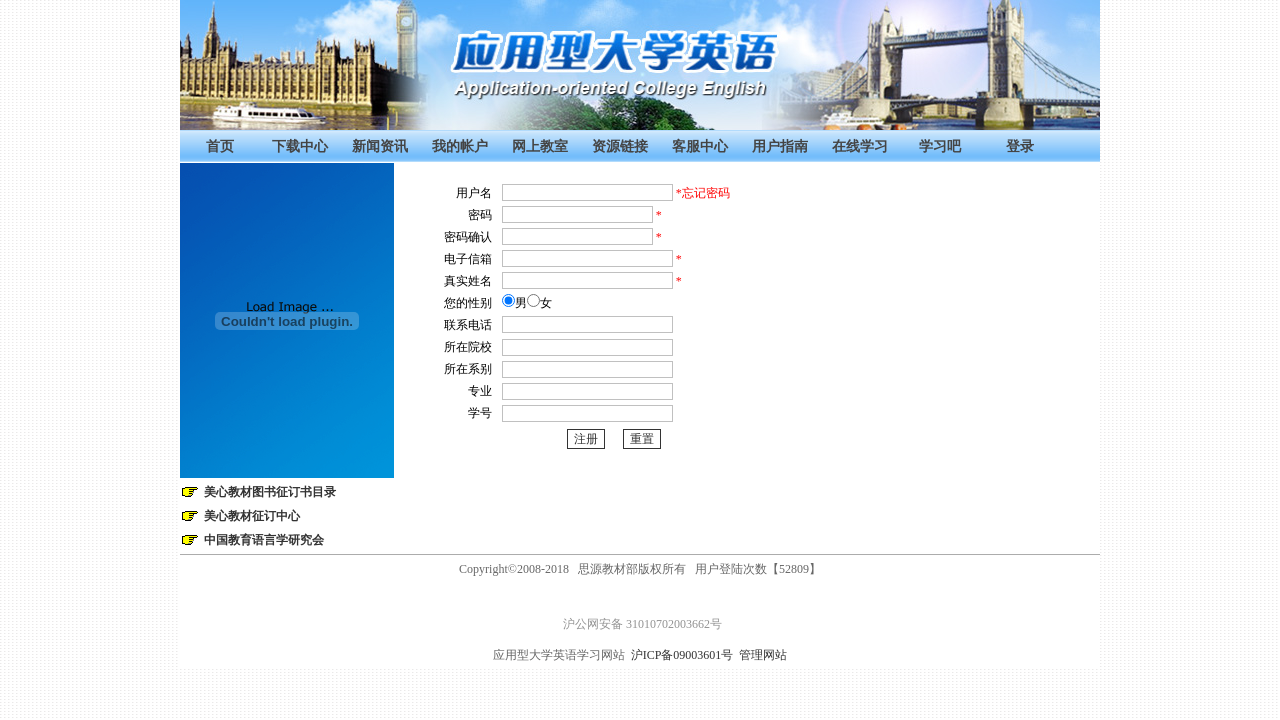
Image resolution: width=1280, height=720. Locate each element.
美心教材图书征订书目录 (270, 492)
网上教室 (540, 146)
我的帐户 (460, 146)
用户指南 (780, 146)
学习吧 (940, 146)
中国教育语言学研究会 (264, 540)
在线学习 (860, 146)
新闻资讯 (380, 146)
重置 (642, 439)
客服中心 (700, 146)
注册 (586, 439)
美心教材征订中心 (252, 516)
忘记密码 (706, 193)
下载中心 (300, 146)
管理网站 (763, 655)
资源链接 (620, 146)
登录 (1020, 146)
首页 (220, 146)
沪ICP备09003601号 (685, 655)
